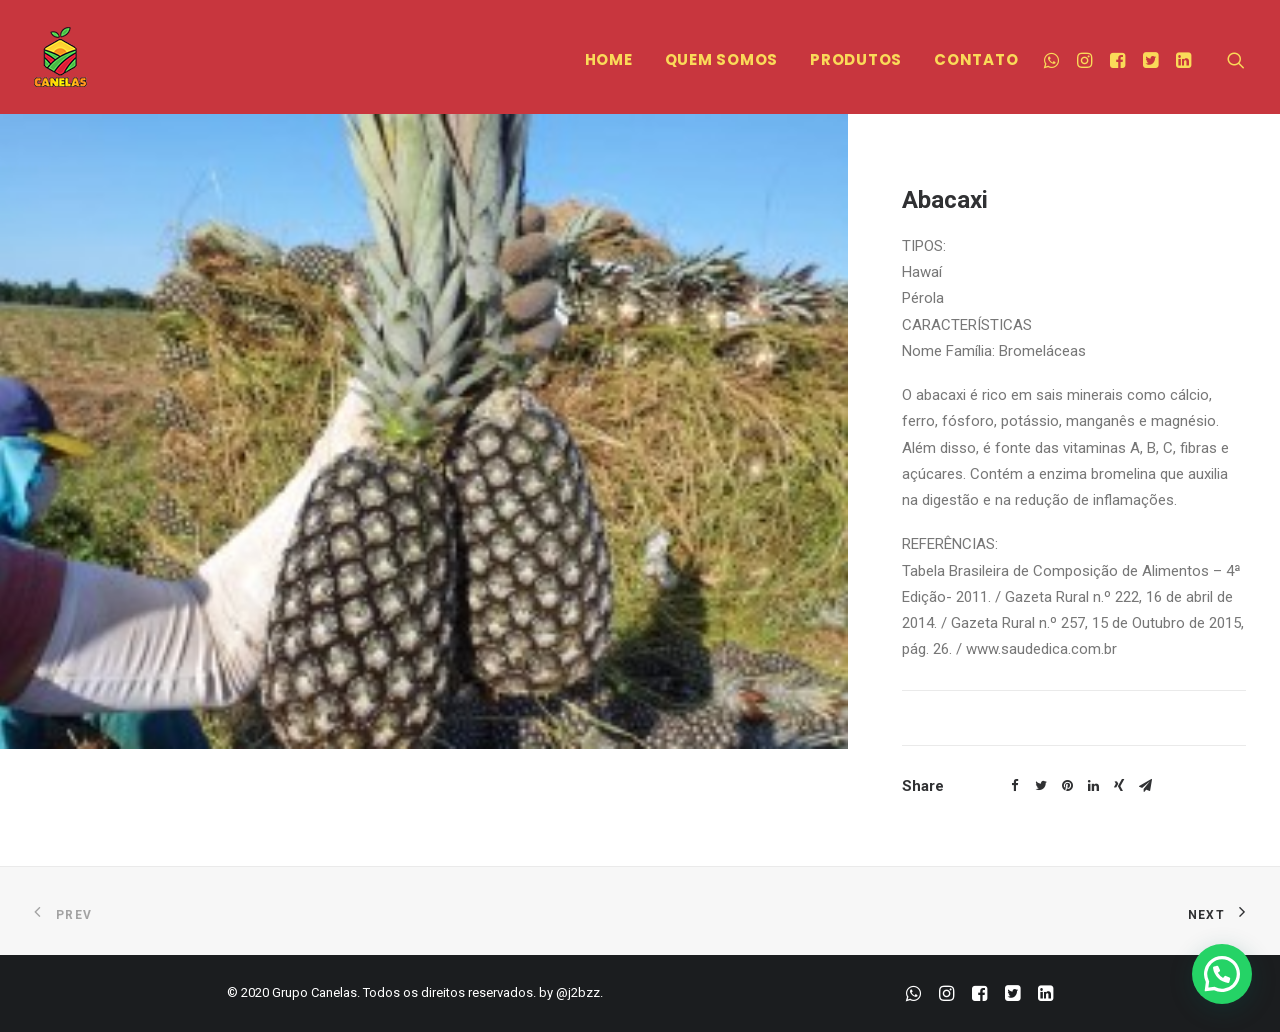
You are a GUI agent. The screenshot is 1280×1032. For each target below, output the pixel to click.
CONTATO (976, 59)
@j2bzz (578, 992)
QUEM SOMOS (722, 59)
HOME (609, 59)
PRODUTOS (856, 59)
